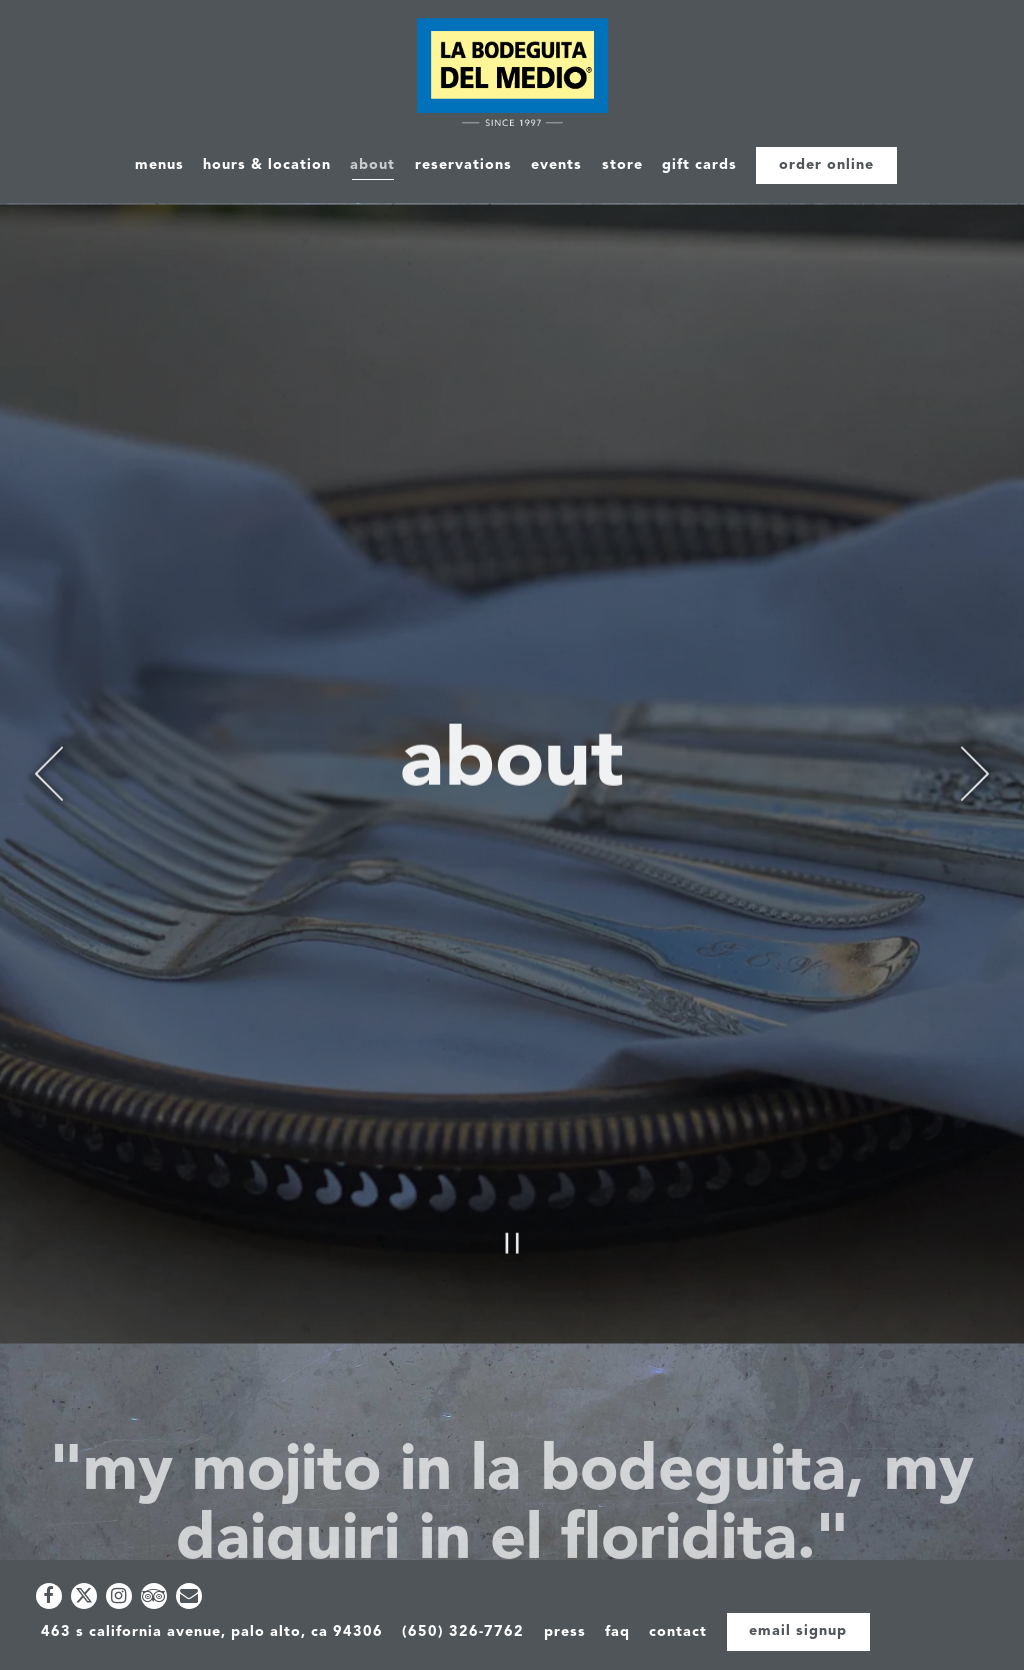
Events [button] (556, 165)
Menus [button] (159, 165)
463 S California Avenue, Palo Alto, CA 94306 (212, 1632)
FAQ (617, 1632)
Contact (678, 1632)
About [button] (372, 165)
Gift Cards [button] (699, 165)
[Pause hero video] (512, 1133)
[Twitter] (84, 1596)
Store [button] (622, 165)
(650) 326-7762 (463, 1632)
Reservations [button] (463, 165)
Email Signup (798, 1631)
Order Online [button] (826, 165)
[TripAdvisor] (154, 1596)
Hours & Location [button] (267, 165)
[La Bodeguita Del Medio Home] (512, 75)
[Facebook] (49, 1596)
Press (565, 1632)
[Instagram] (119, 1596)
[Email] (189, 1596)
